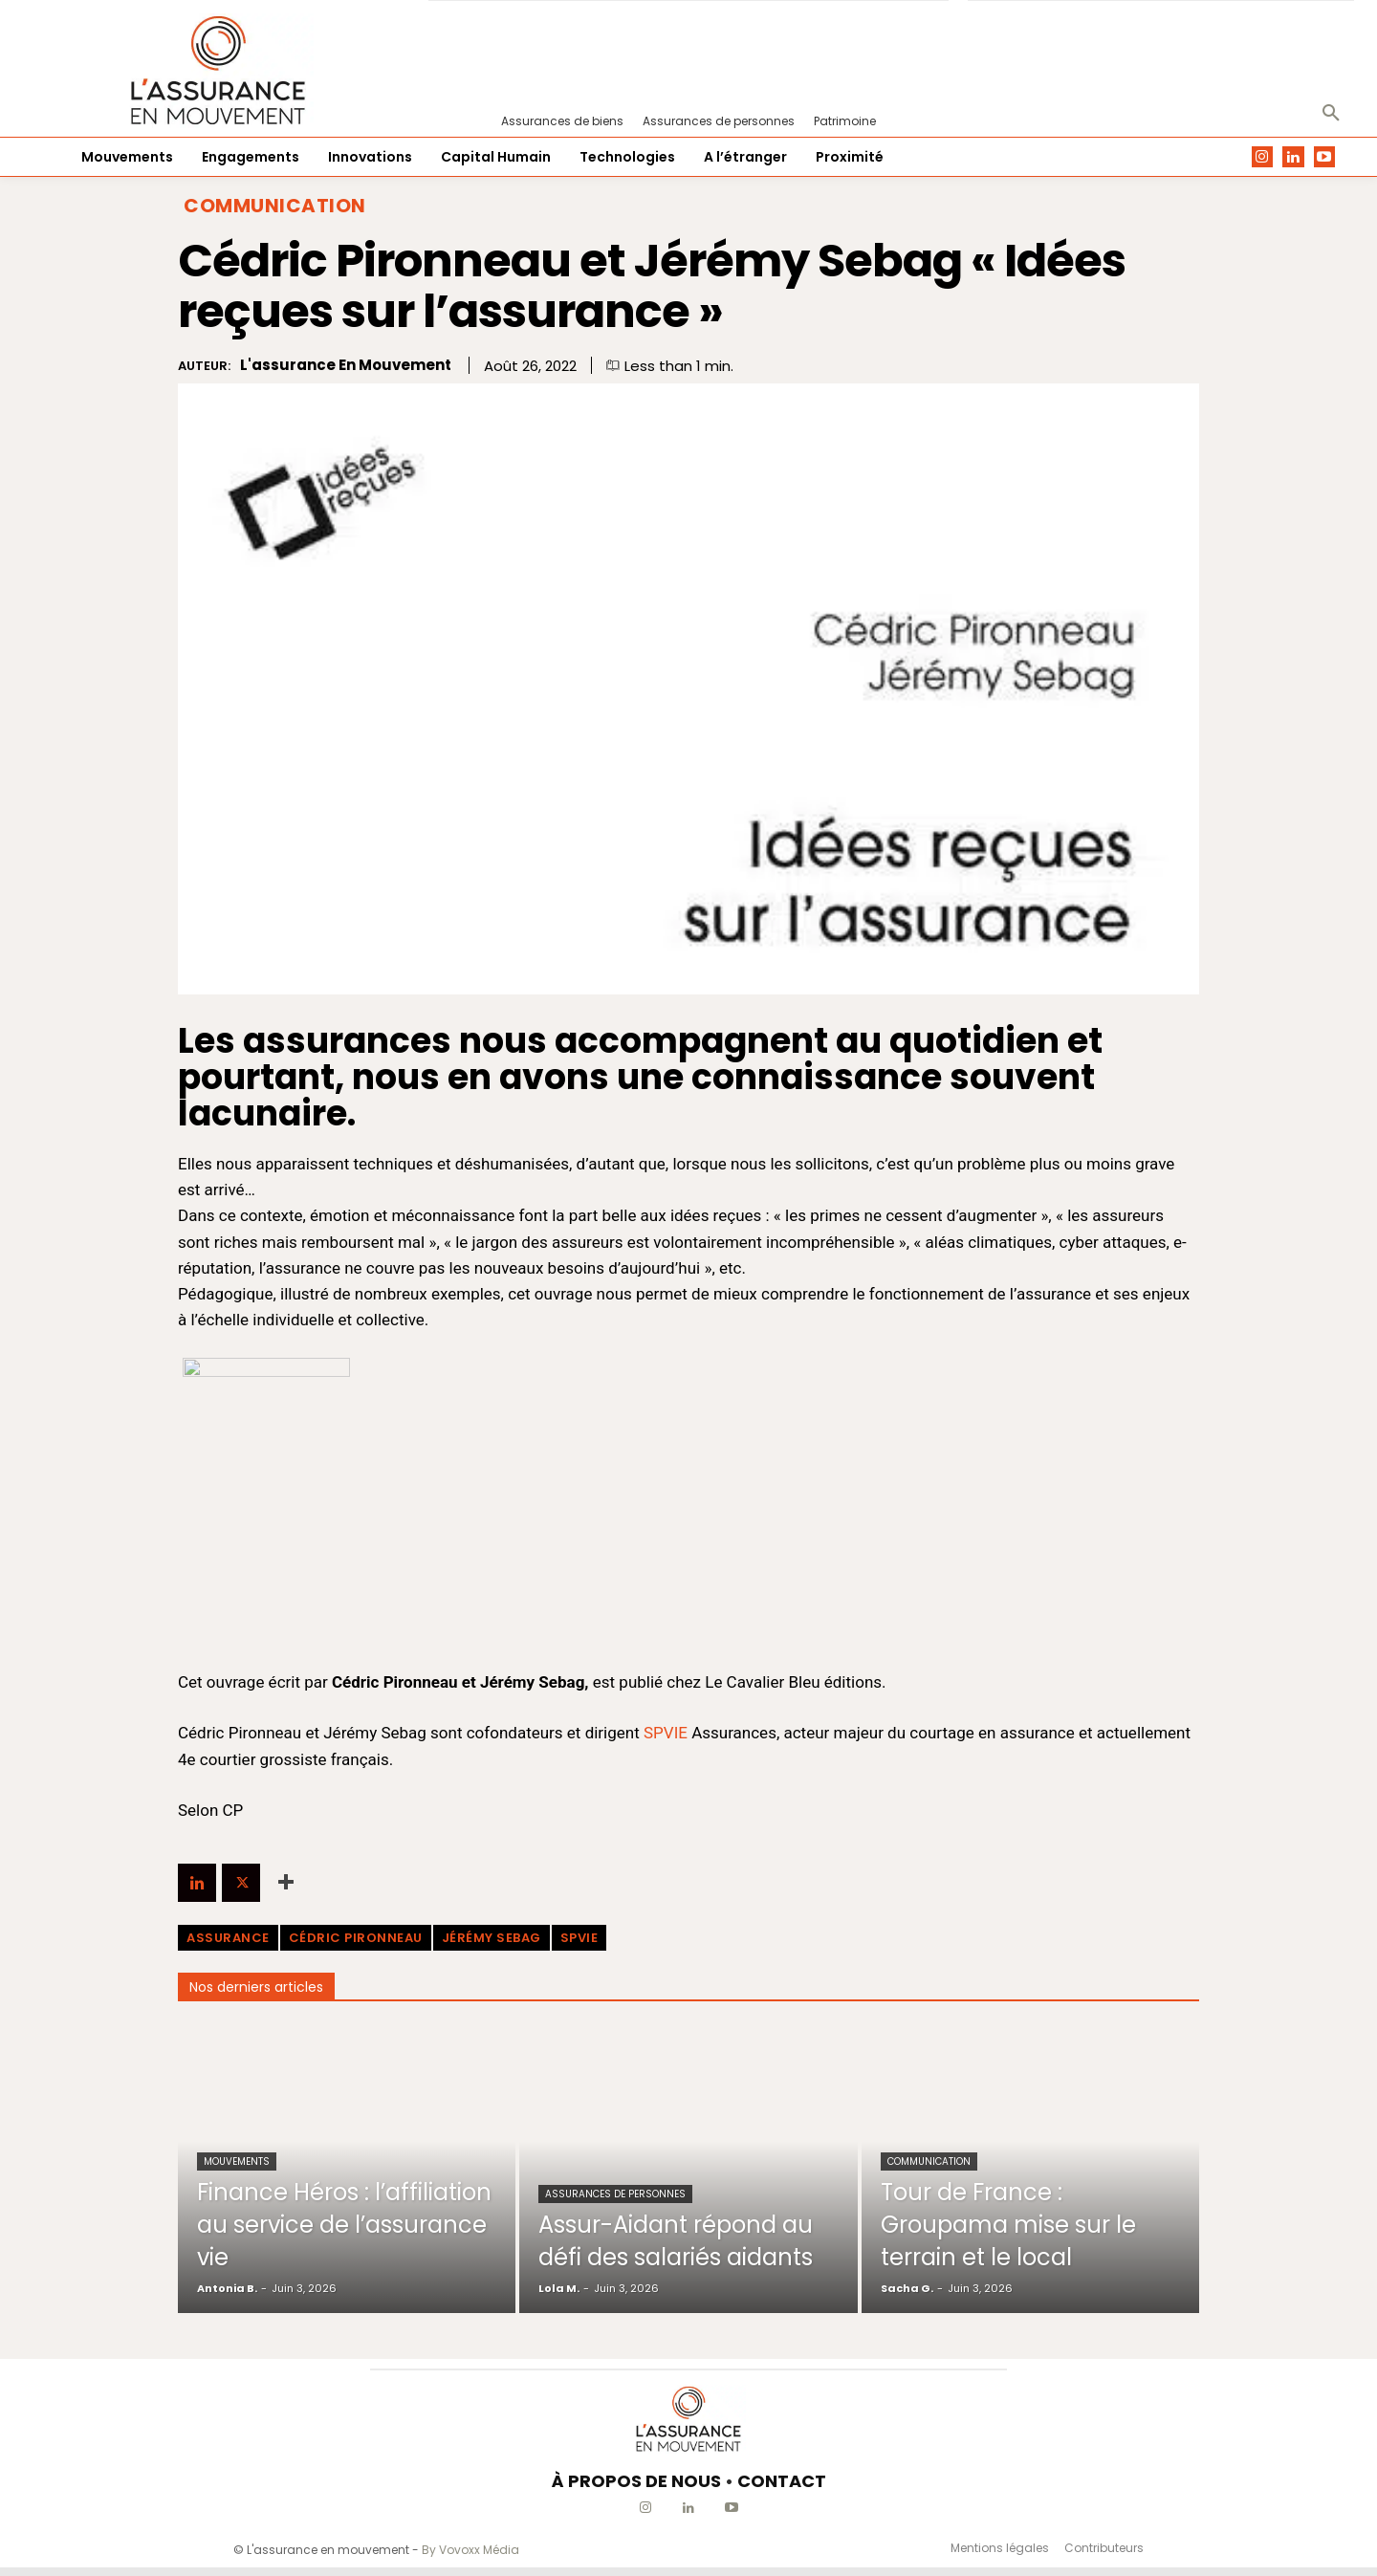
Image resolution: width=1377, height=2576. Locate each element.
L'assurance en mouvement (345, 365)
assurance (228, 1938)
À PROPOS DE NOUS (636, 2481)
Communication (275, 205)
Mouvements (237, 2161)
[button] (1331, 114)
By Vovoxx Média (470, 2550)
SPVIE (666, 1732)
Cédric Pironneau (356, 1938)
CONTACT (781, 2481)
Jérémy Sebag (491, 1938)
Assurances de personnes (615, 2161)
